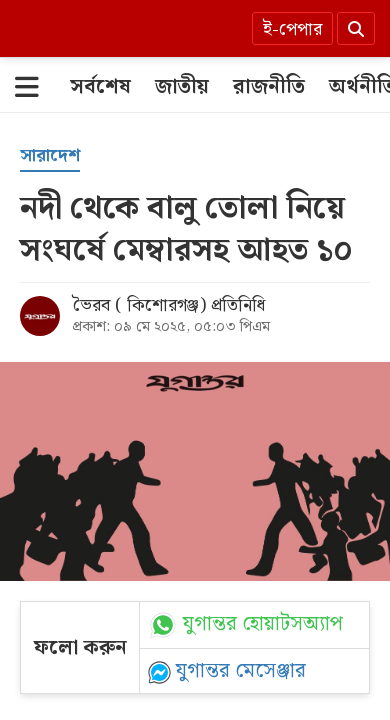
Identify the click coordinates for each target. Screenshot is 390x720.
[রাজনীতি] (269, 87)
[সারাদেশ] (50, 156)
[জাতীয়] (182, 87)
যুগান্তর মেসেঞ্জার (241, 671)
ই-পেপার (292, 29)
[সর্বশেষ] (100, 87)
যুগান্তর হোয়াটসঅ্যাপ (263, 625)
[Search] (356, 28)
